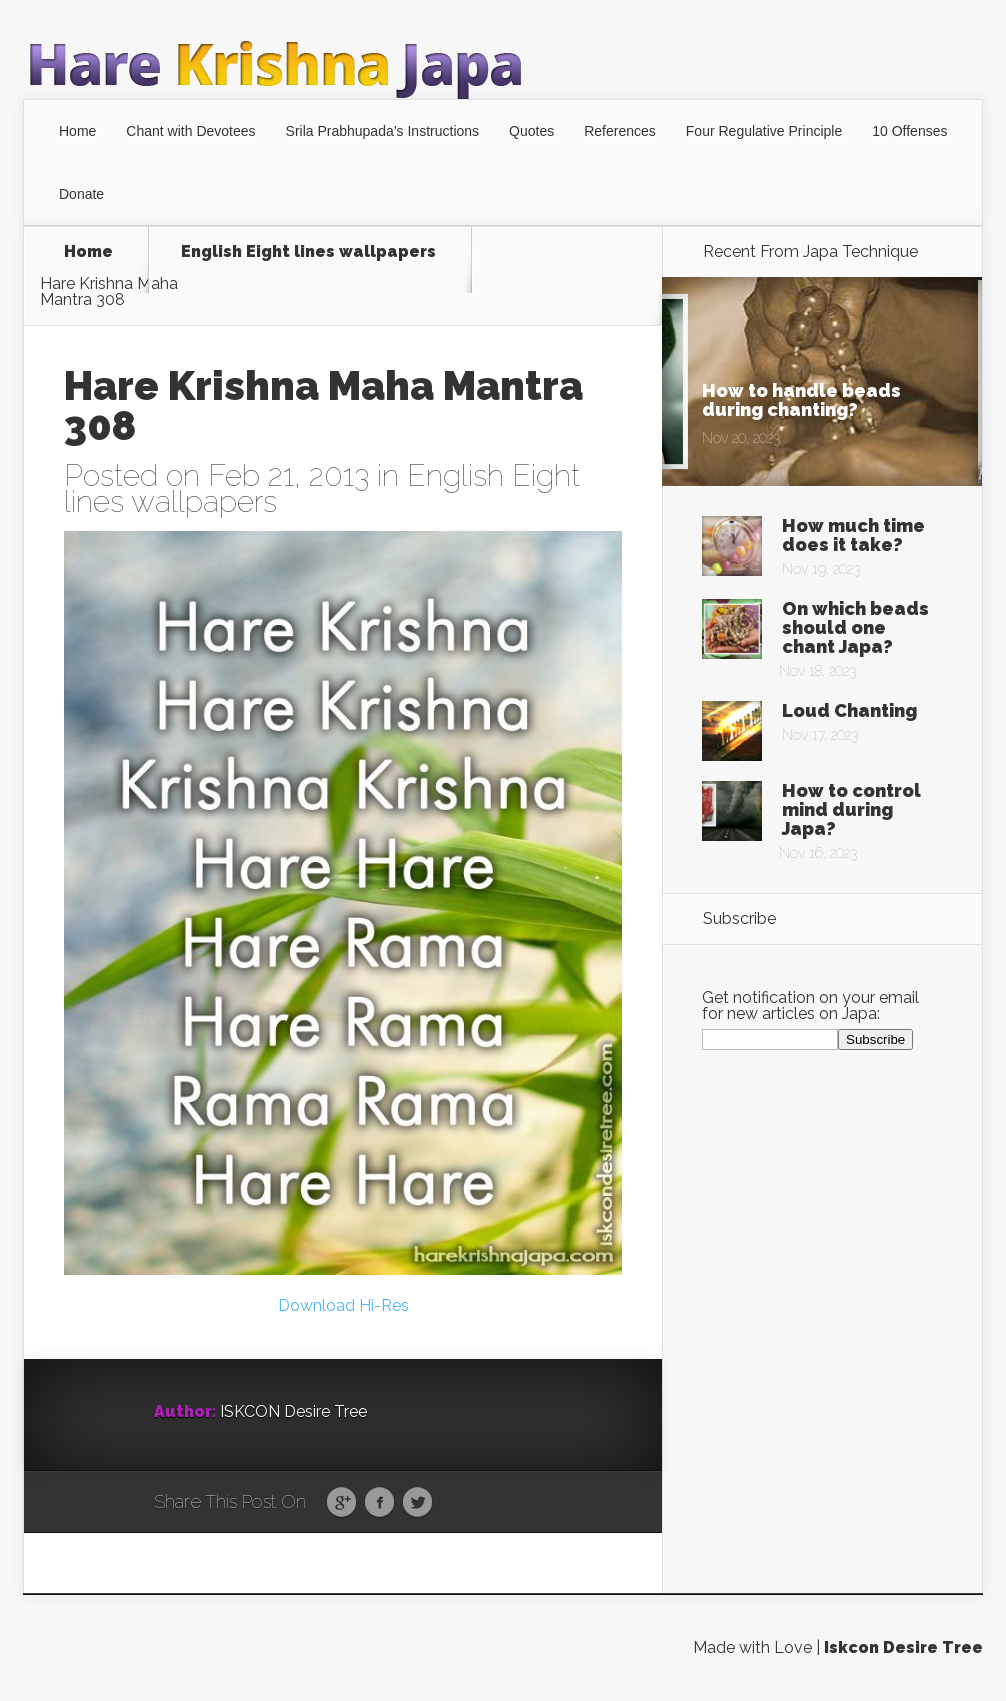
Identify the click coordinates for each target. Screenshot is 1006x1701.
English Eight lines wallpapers (308, 252)
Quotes (531, 131)
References (620, 131)
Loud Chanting (849, 710)
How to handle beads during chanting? (801, 400)
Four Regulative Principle (764, 131)
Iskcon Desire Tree (903, 1647)
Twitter (417, 1503)
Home (77, 131)
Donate (81, 194)
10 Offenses (909, 131)
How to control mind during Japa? (851, 809)
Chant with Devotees (190, 131)
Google (341, 1503)
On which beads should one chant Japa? (855, 627)
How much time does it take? (853, 535)
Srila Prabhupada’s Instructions (383, 131)
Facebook (379, 1503)
